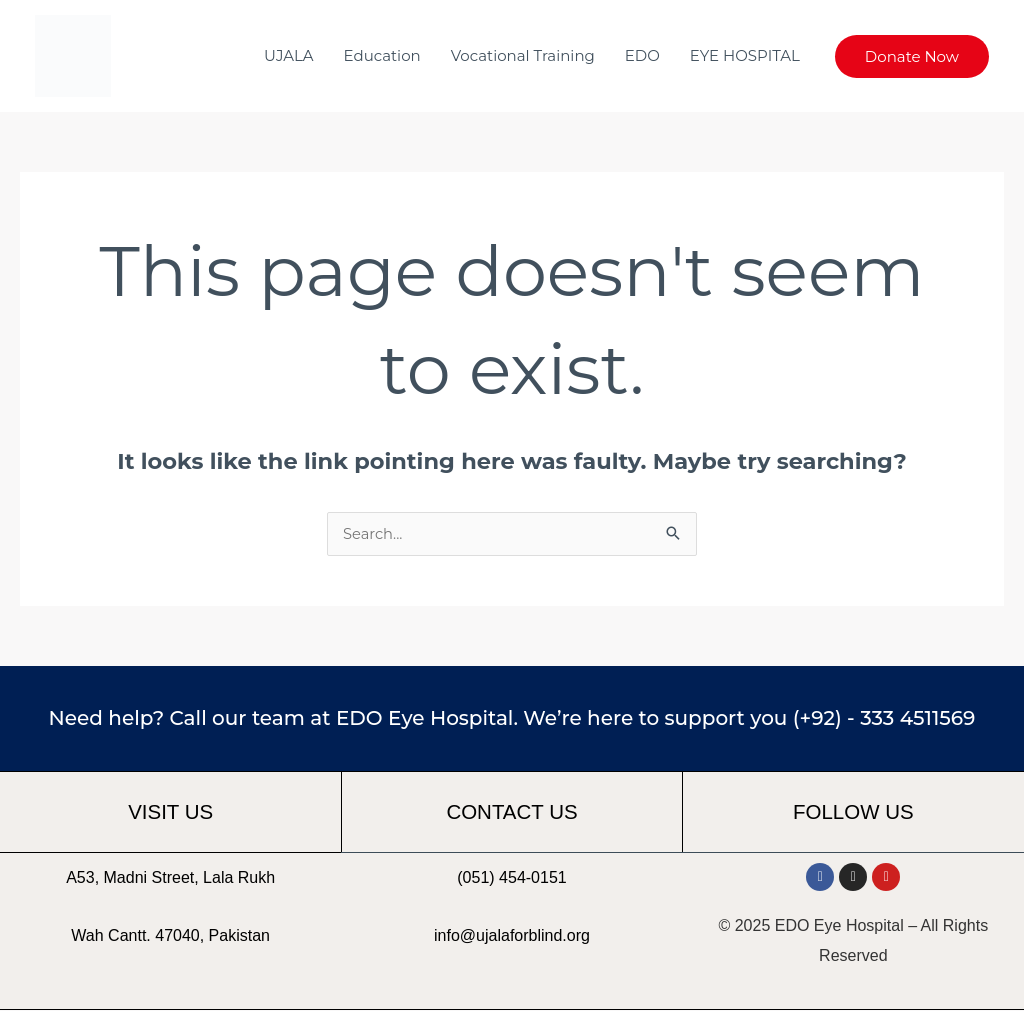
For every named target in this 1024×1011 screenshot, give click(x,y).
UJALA (289, 55)
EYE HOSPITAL (745, 55)
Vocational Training (523, 55)
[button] (912, 56)
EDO (642, 55)
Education (382, 55)
